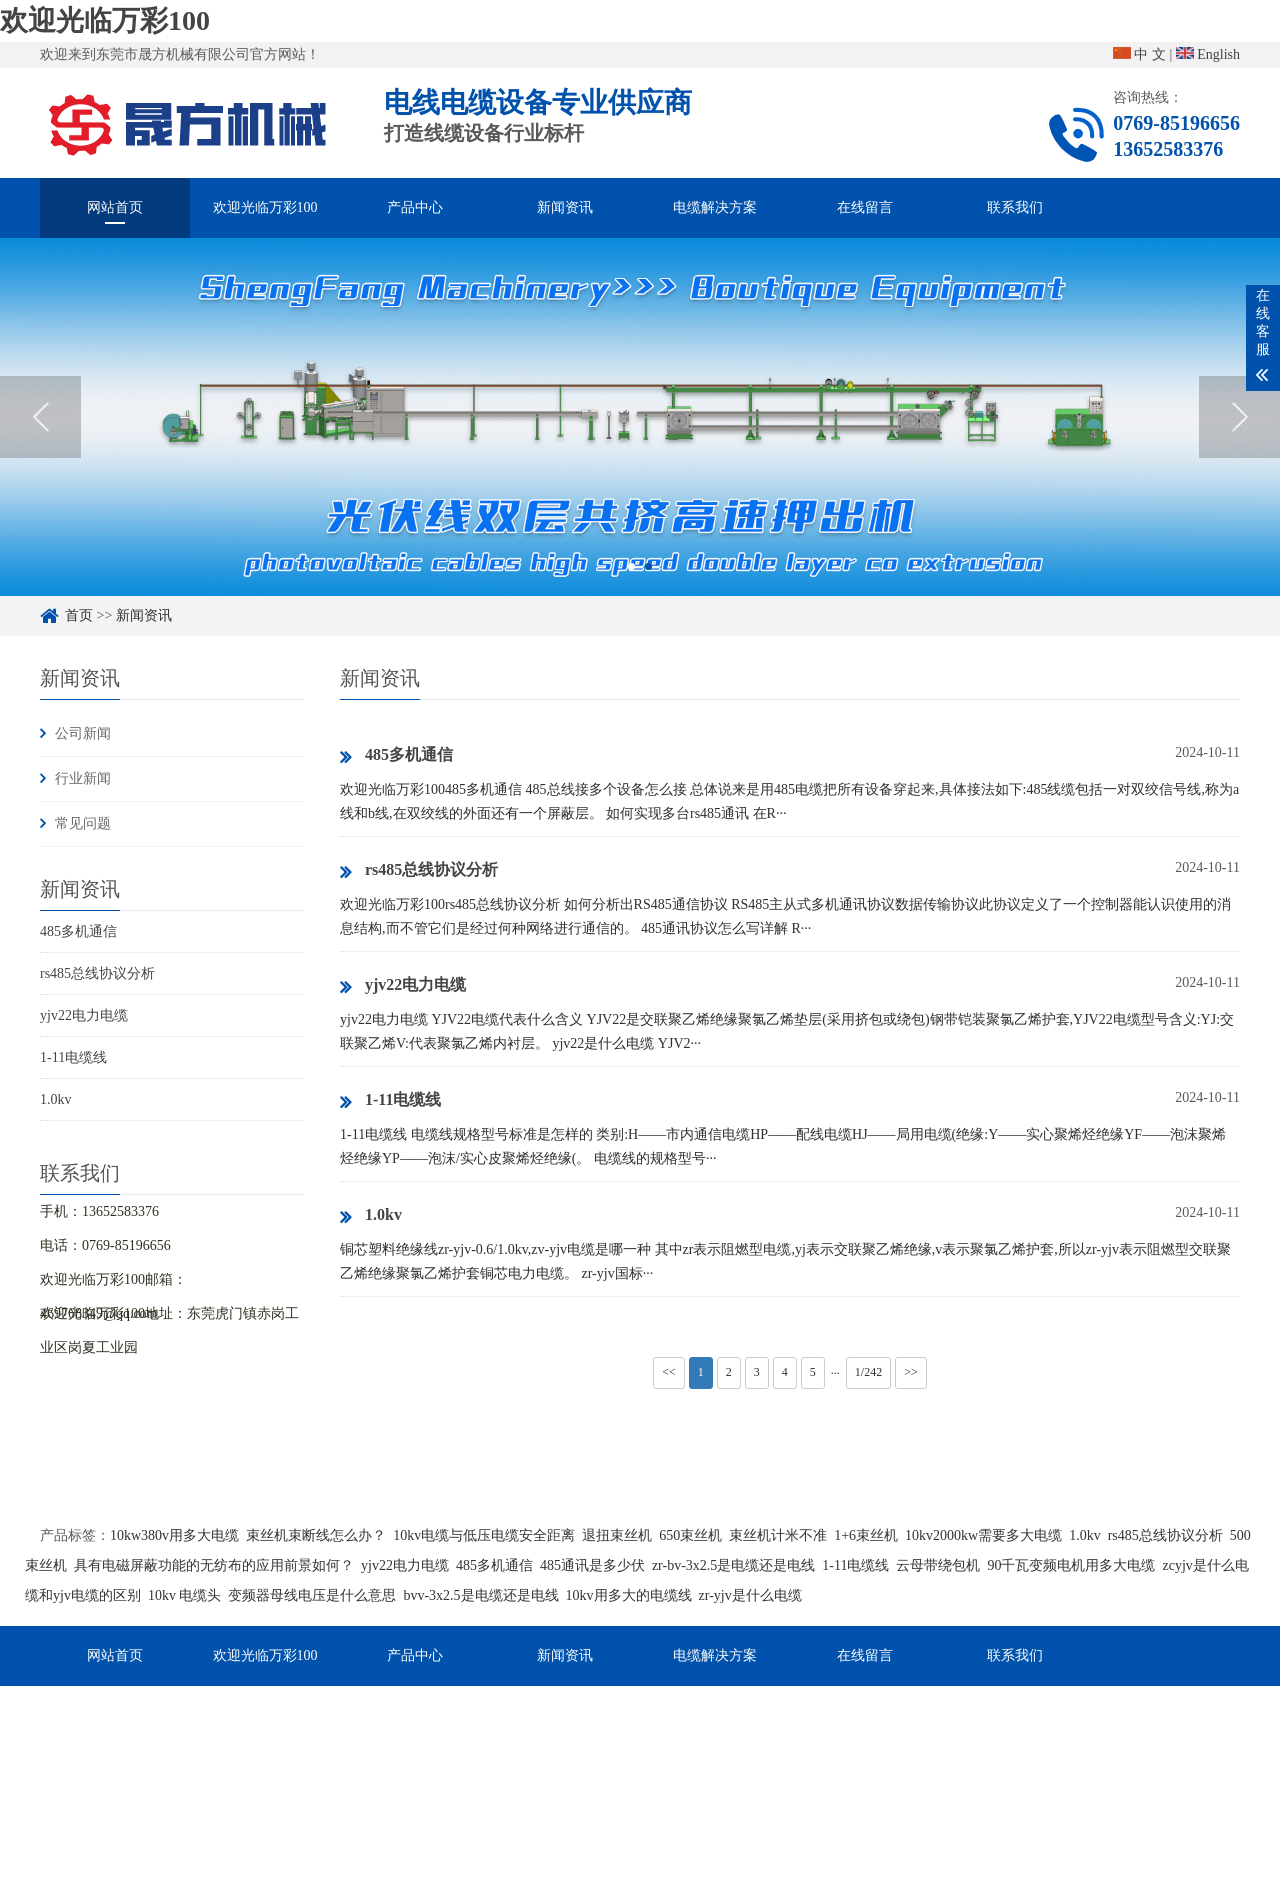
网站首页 (115, 207)
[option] (640, 417)
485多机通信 (78, 931)
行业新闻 (83, 778)
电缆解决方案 (715, 207)
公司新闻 (83, 733)
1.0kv (56, 1099)
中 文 (1139, 54)
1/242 (868, 1372)
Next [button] (1239, 417)
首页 (79, 615)
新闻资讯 (565, 207)
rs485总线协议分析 (97, 973)
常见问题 (83, 823)
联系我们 (1015, 207)
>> (911, 1372)
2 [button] (648, 566)
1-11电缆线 (73, 1057)
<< (669, 1372)
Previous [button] (40, 417)
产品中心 (415, 207)
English (1208, 54)
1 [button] (631, 566)
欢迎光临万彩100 (105, 20)
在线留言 (865, 207)
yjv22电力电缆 (84, 1015)
